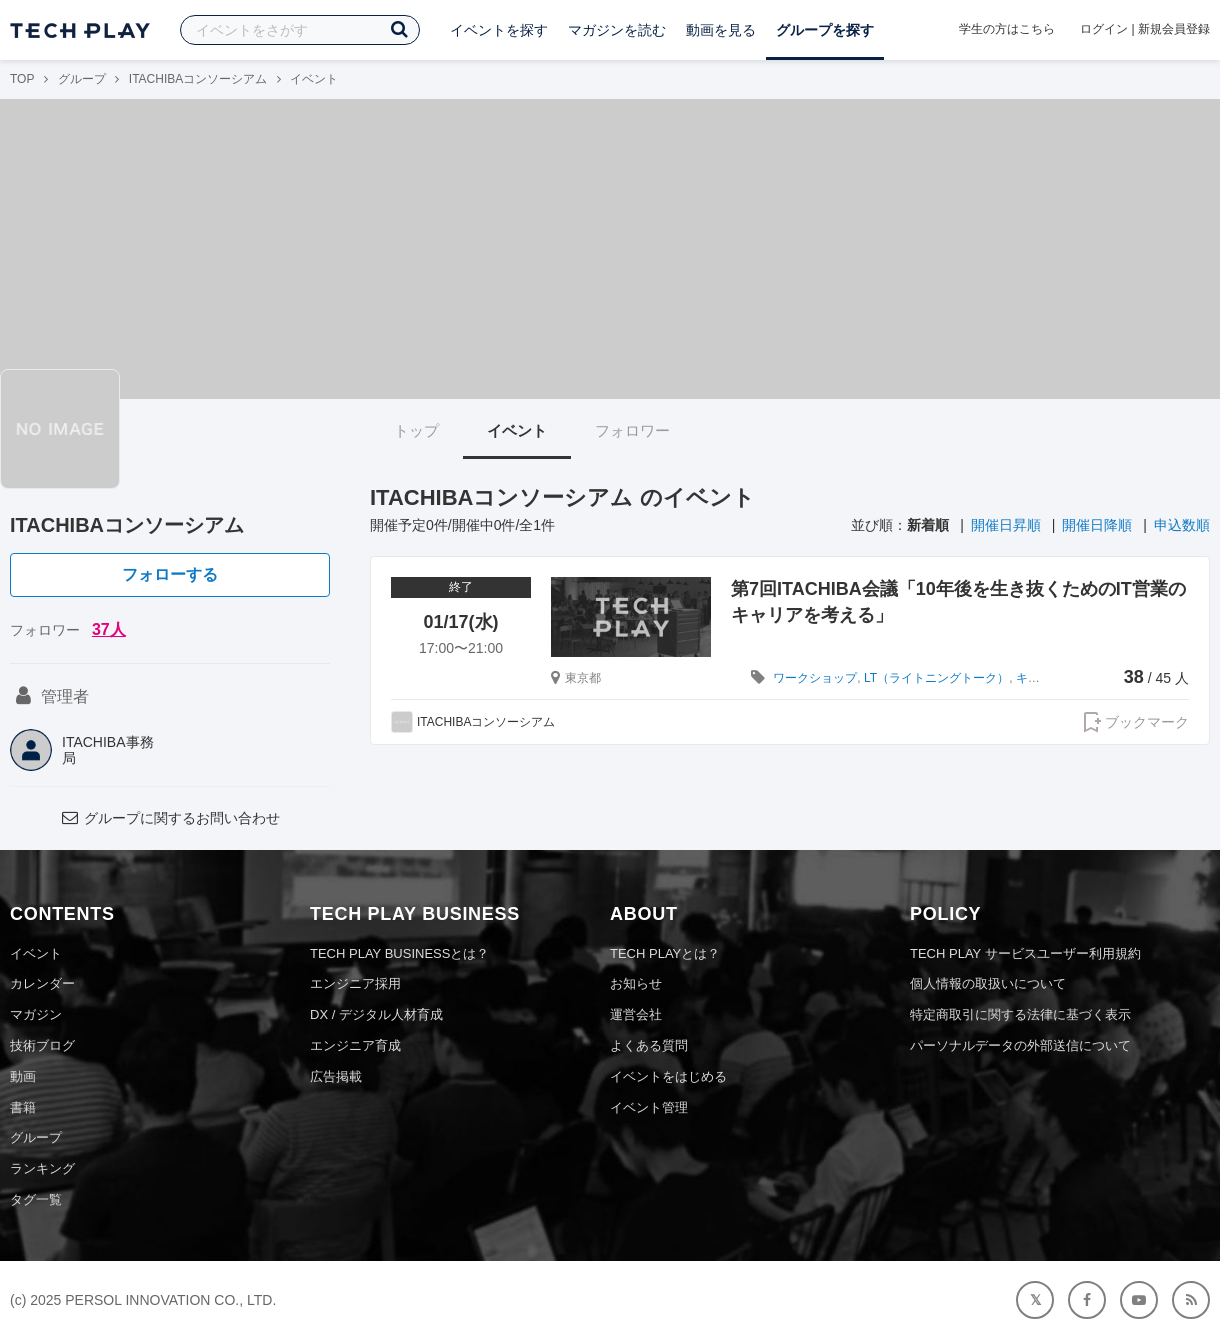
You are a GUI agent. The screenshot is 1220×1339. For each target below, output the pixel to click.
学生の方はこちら (1007, 29)
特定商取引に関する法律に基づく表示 (1020, 1014)
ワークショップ (815, 678)
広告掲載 (336, 1076)
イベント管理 (649, 1107)
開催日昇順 (1006, 525)
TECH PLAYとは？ (665, 953)
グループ (82, 79)
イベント (517, 430)
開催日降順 (1097, 525)
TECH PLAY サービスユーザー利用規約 (1025, 953)
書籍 (23, 1107)
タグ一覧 (36, 1199)
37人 (109, 629)
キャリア (1040, 678)
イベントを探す (499, 30)
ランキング (42, 1168)
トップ (416, 430)
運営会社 (636, 1014)
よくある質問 (649, 1045)
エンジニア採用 (355, 983)
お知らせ (636, 983)
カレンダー (42, 983)
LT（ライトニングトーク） (936, 678)
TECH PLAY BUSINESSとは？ (399, 953)
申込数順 (1182, 525)
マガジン (36, 1014)
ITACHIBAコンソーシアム (198, 79)
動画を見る (721, 30)
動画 (23, 1076)
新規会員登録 (1174, 29)
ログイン (1104, 29)
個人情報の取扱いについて (988, 983)
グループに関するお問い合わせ (170, 818)
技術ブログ (42, 1045)
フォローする (170, 574)
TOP (22, 79)
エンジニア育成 (355, 1045)
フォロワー (632, 430)
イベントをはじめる (668, 1076)
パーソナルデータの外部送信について (1020, 1045)
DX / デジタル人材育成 (376, 1014)
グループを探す (825, 30)
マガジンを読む (617, 30)
